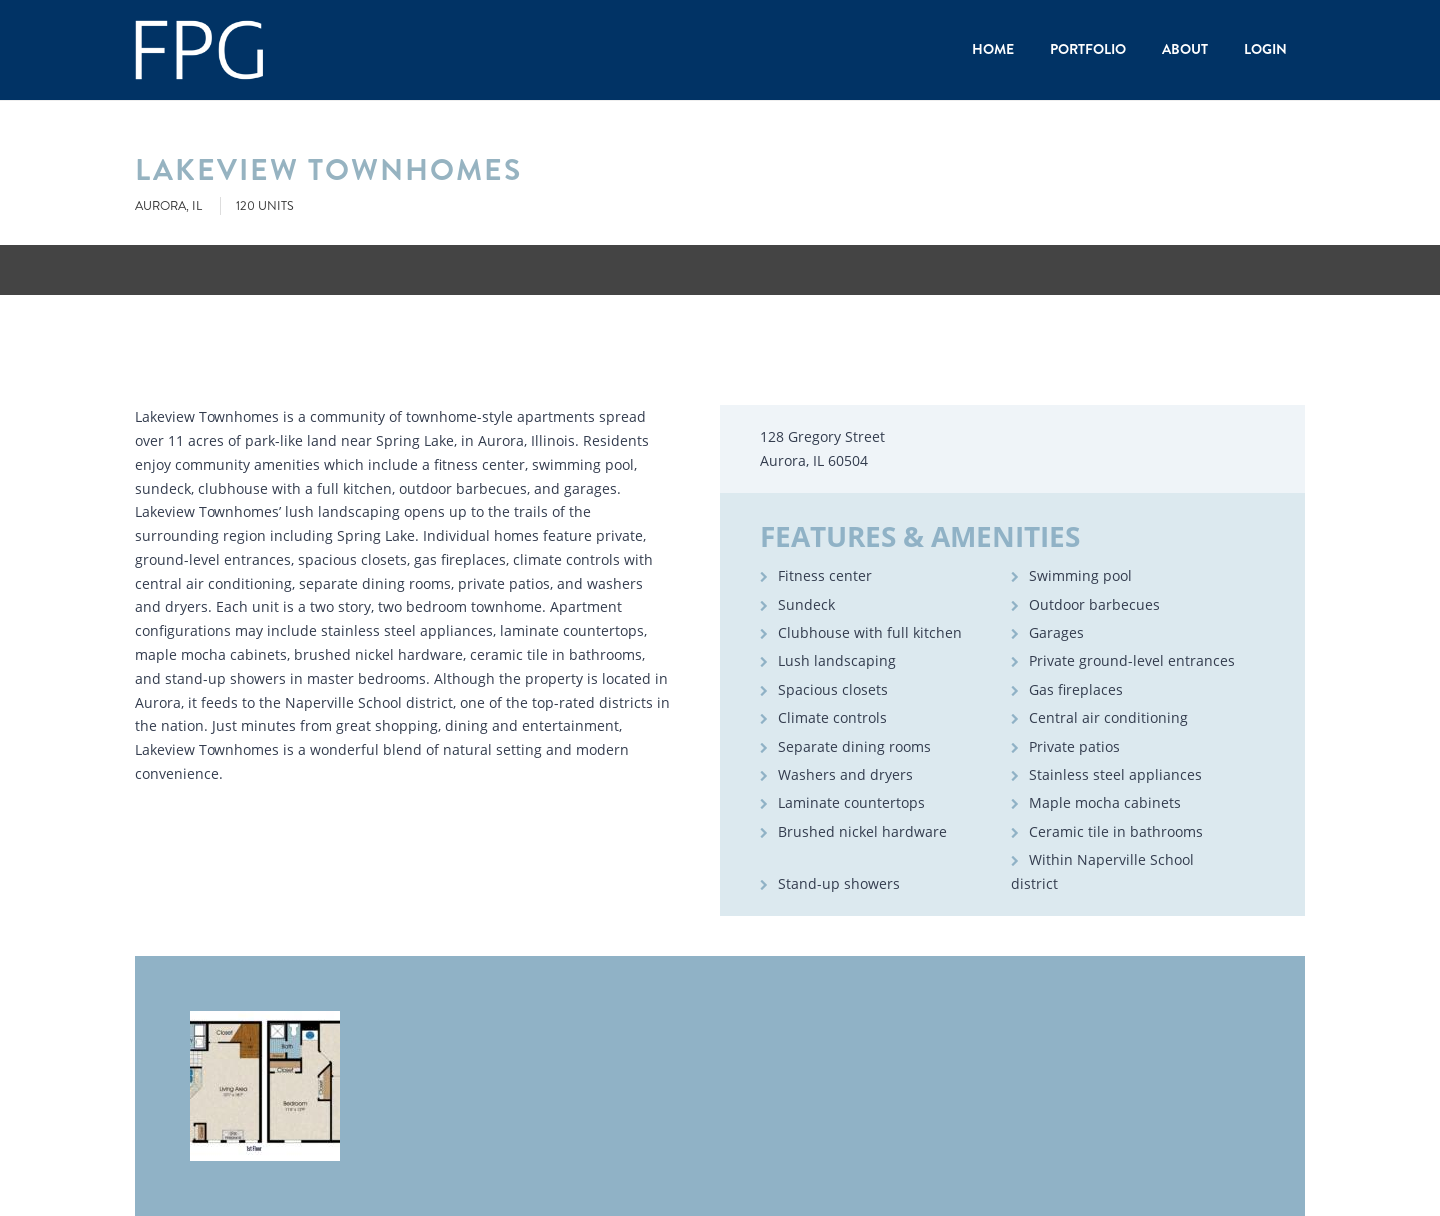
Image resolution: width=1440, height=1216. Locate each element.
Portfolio (1088, 49)
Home (993, 49)
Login (1265, 49)
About (1185, 49)
